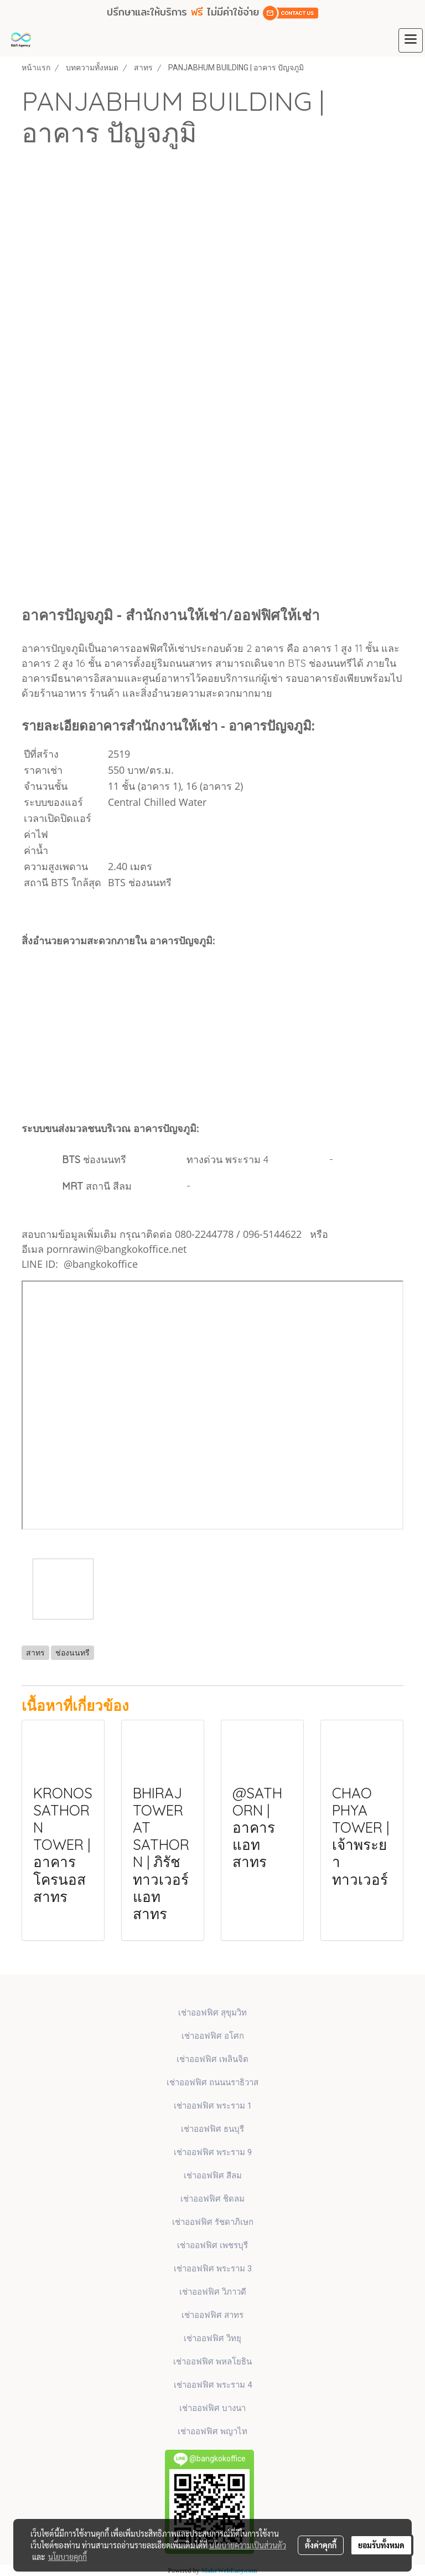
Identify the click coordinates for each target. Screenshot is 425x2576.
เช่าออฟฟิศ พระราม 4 (213, 2385)
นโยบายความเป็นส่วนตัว (247, 2545)
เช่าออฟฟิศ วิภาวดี (212, 2292)
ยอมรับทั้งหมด (381, 2545)
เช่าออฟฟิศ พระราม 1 (213, 2106)
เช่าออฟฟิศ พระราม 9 (213, 2152)
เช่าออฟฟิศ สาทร (212, 2315)
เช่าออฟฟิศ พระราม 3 (213, 2269)
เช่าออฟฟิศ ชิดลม (212, 2199)
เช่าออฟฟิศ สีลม (213, 2176)
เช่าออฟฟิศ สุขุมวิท (212, 2013)
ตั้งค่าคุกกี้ (320, 2545)
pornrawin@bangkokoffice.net (116, 1249)
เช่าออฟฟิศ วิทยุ (212, 2338)
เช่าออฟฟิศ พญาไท (212, 2431)
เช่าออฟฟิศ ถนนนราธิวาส (212, 2082)
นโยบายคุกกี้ (67, 2557)
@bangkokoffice (101, 1264)
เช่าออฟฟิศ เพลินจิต (212, 2059)
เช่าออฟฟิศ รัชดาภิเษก (212, 2222)
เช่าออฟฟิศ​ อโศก (213, 2036)
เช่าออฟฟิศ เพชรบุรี (212, 2245)
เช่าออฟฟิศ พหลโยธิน (212, 2362)
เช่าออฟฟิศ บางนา (212, 2408)
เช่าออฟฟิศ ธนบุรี (212, 2129)
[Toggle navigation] (410, 40)
